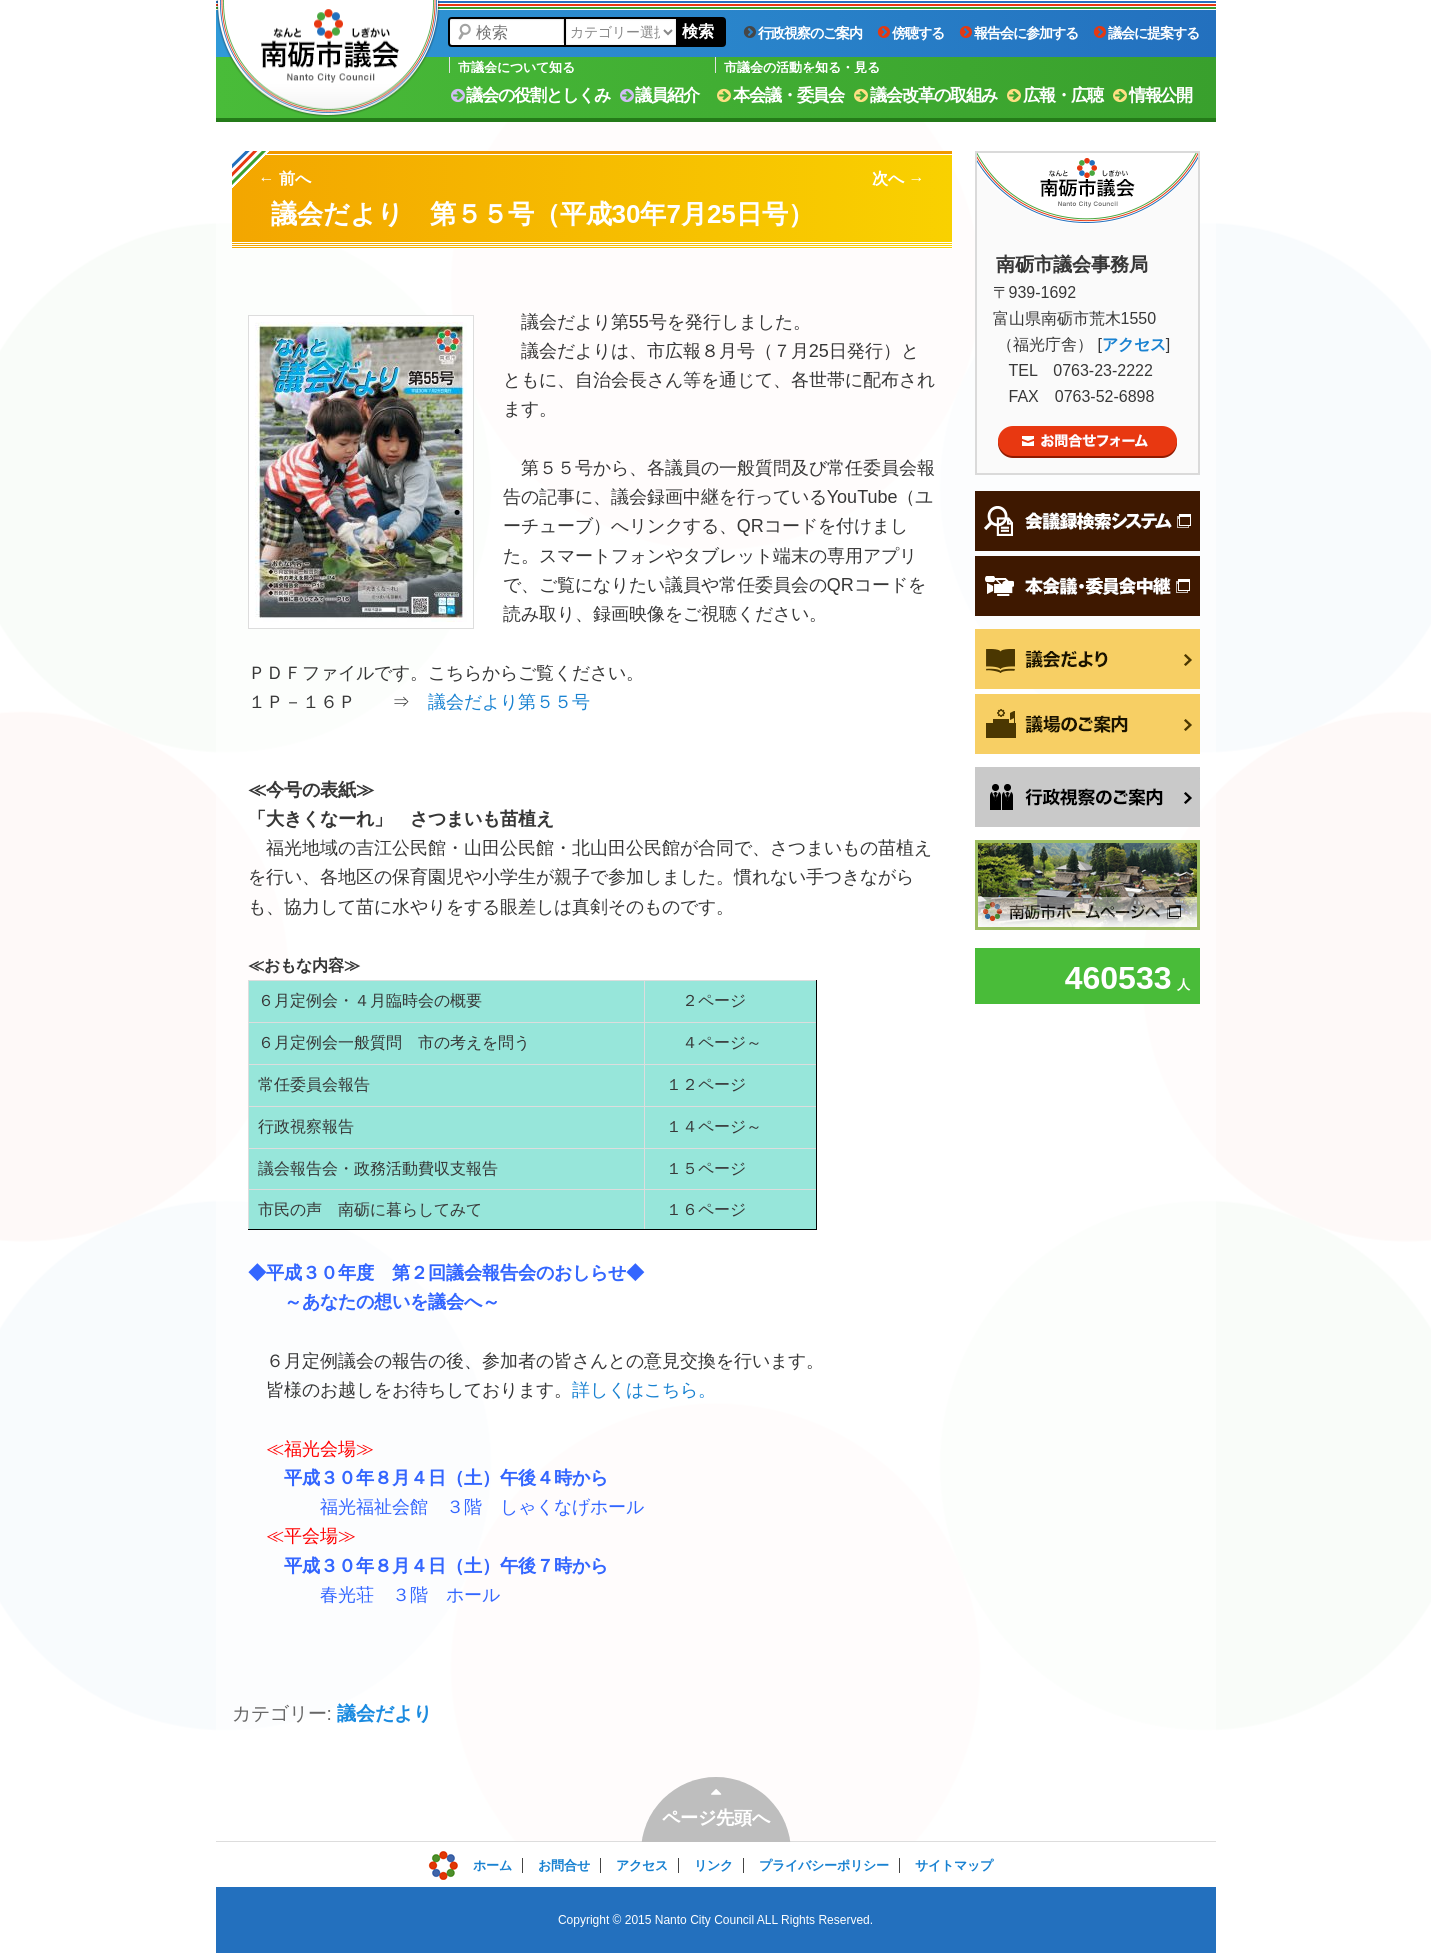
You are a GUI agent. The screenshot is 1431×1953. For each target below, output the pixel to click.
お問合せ (564, 1865)
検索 (698, 31)
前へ (285, 178)
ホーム (492, 1865)
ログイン (473, 1860)
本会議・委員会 (780, 95)
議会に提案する (1146, 33)
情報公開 (1153, 95)
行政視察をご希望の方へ (1087, 797)
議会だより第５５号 (509, 702)
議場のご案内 (1087, 724)
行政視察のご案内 (803, 33)
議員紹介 (660, 95)
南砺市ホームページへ (1087, 885)
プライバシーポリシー (824, 1865)
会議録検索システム (1087, 521)
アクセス (1134, 344)
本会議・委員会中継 (1087, 586)
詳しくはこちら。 (644, 1390)
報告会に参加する (1019, 33)
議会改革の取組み (925, 95)
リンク (713, 1865)
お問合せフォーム (1087, 442)
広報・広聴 (1054, 95)
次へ (898, 178)
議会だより (384, 1713)
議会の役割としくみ (530, 95)
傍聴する (911, 33)
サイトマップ (954, 1865)
